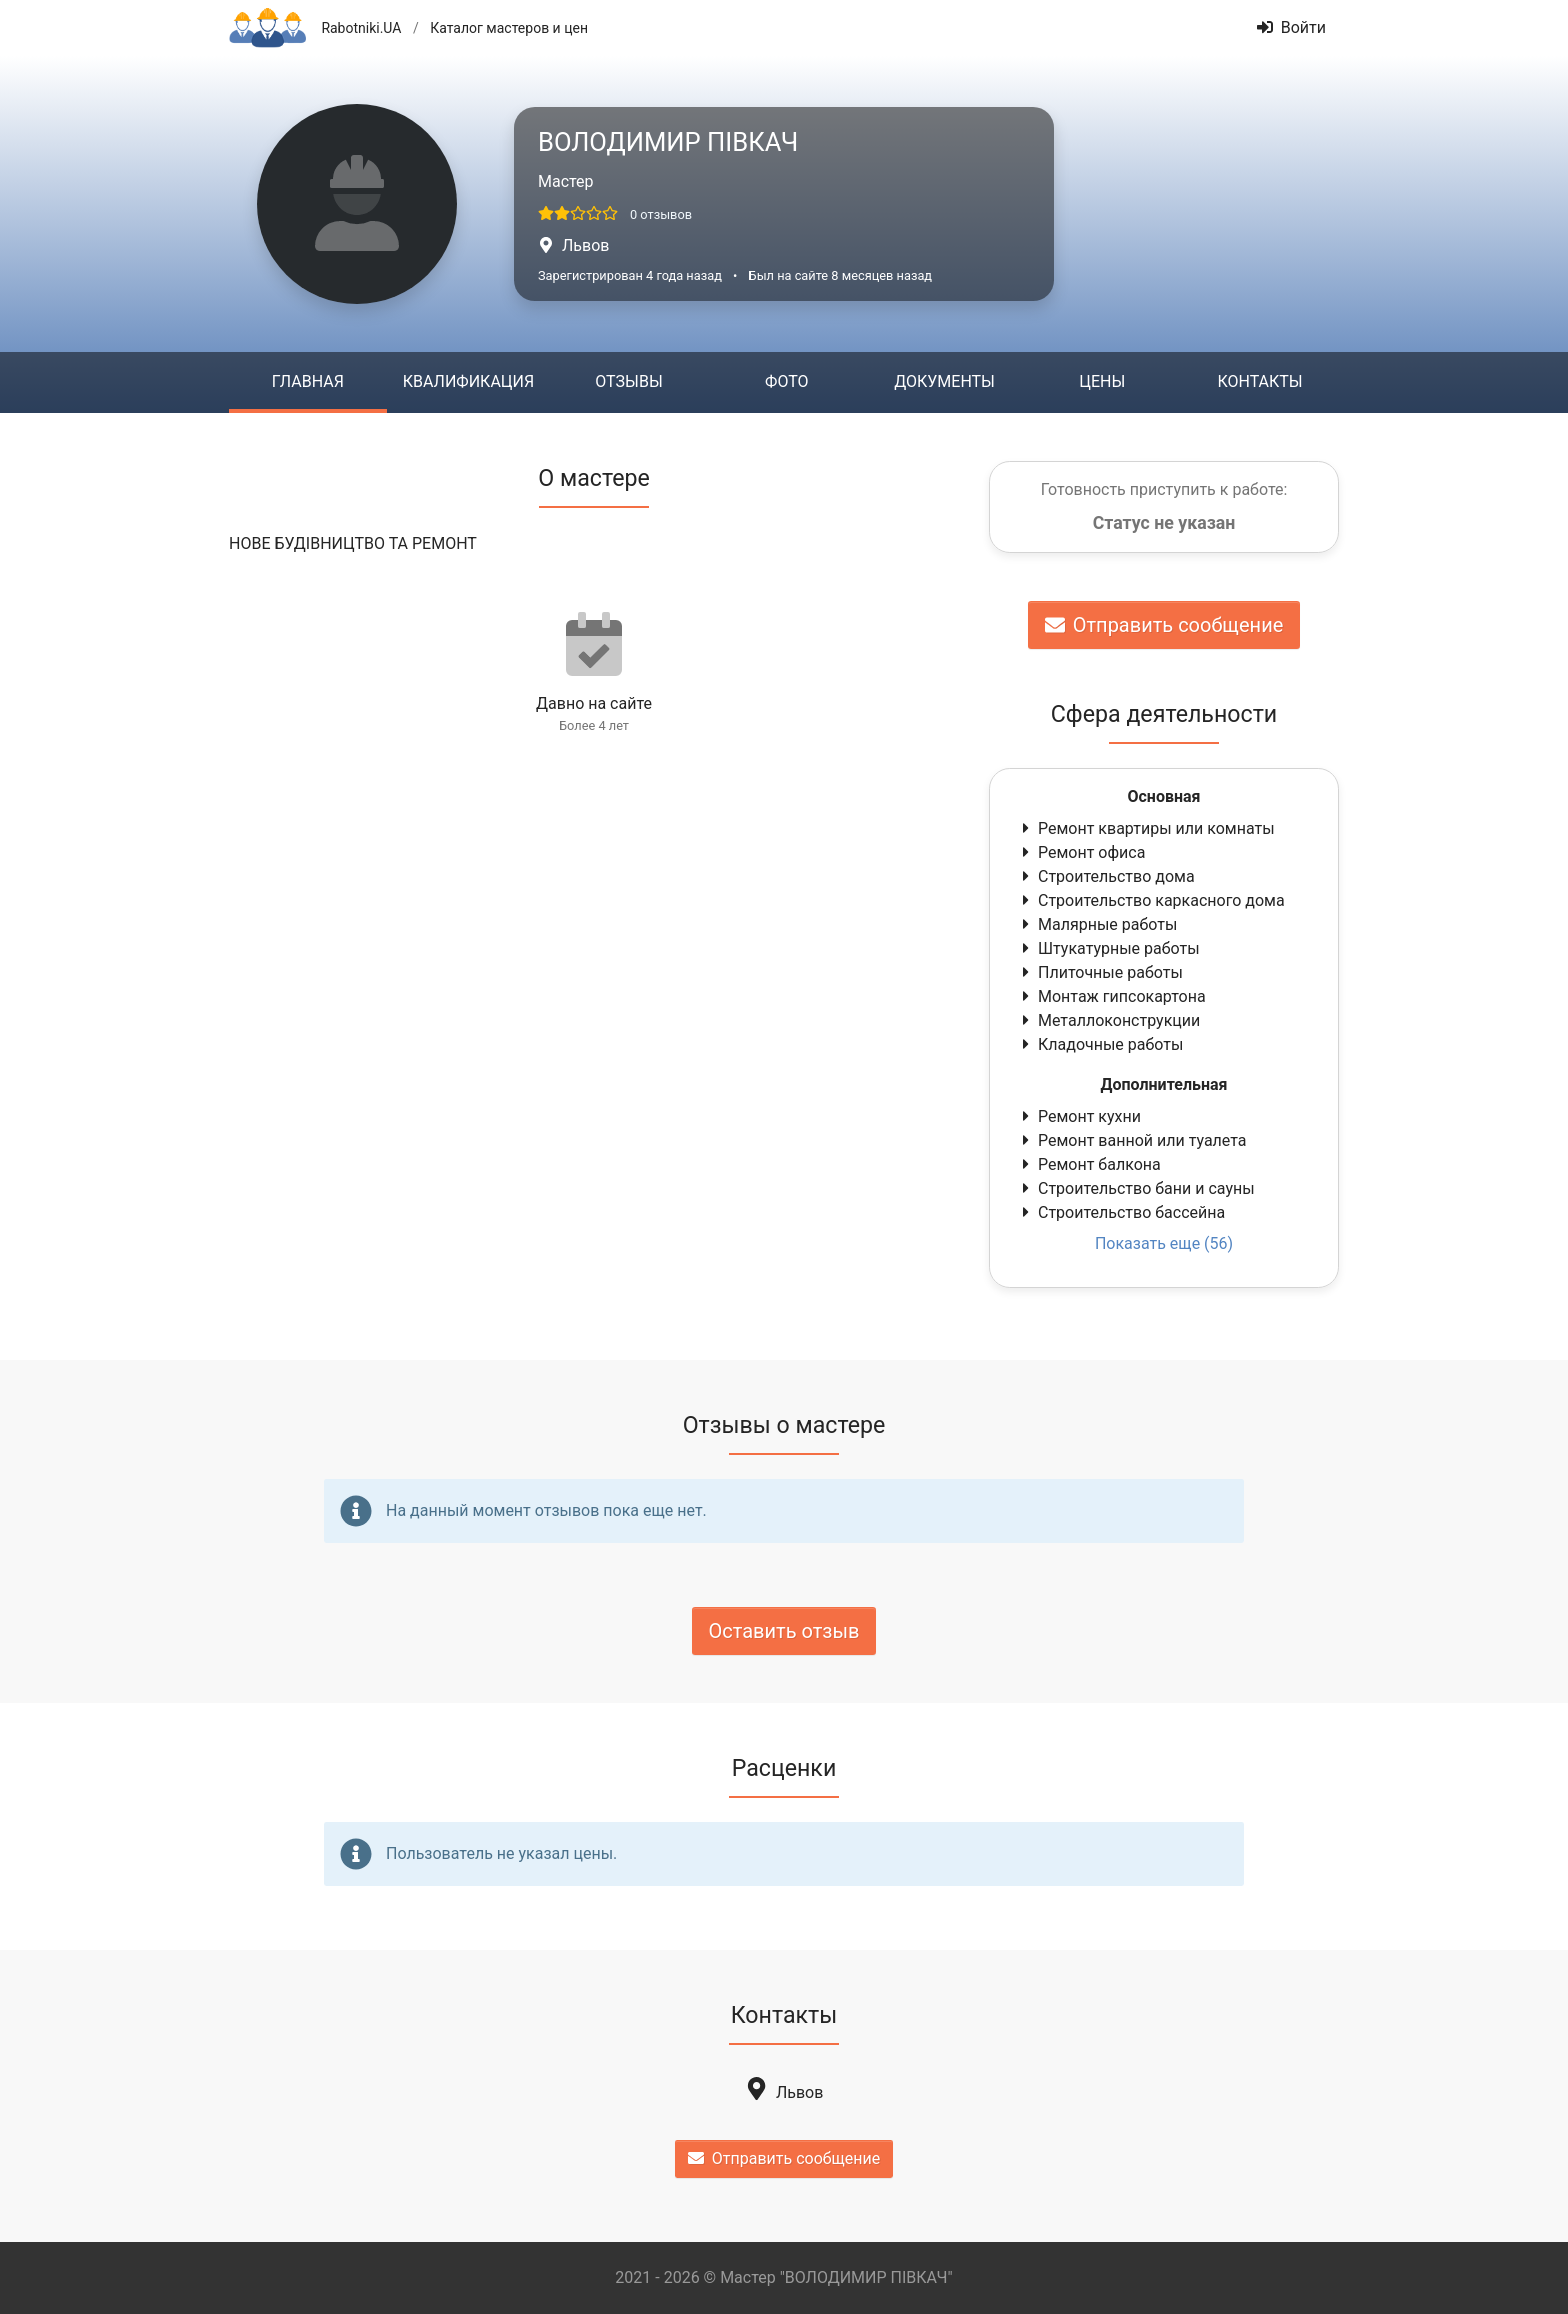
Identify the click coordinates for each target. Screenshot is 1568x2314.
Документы (944, 381)
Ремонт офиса (1081, 852)
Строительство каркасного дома (1151, 900)
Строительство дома (1106, 876)
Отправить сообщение (1164, 625)
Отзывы (628, 381)
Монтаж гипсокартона (1112, 996)
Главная (308, 381)
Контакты (1259, 381)
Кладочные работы (1100, 1044)
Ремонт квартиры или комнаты (1146, 828)
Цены (1102, 381)
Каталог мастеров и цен (509, 28)
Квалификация (468, 381)
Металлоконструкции (1109, 1020)
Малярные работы (1097, 924)
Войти (1291, 27)
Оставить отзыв (784, 1631)
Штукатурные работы (1109, 948)
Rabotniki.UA (361, 28)
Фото (786, 381)
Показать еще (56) (1164, 1243)
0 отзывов (661, 214)
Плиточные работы (1100, 972)
